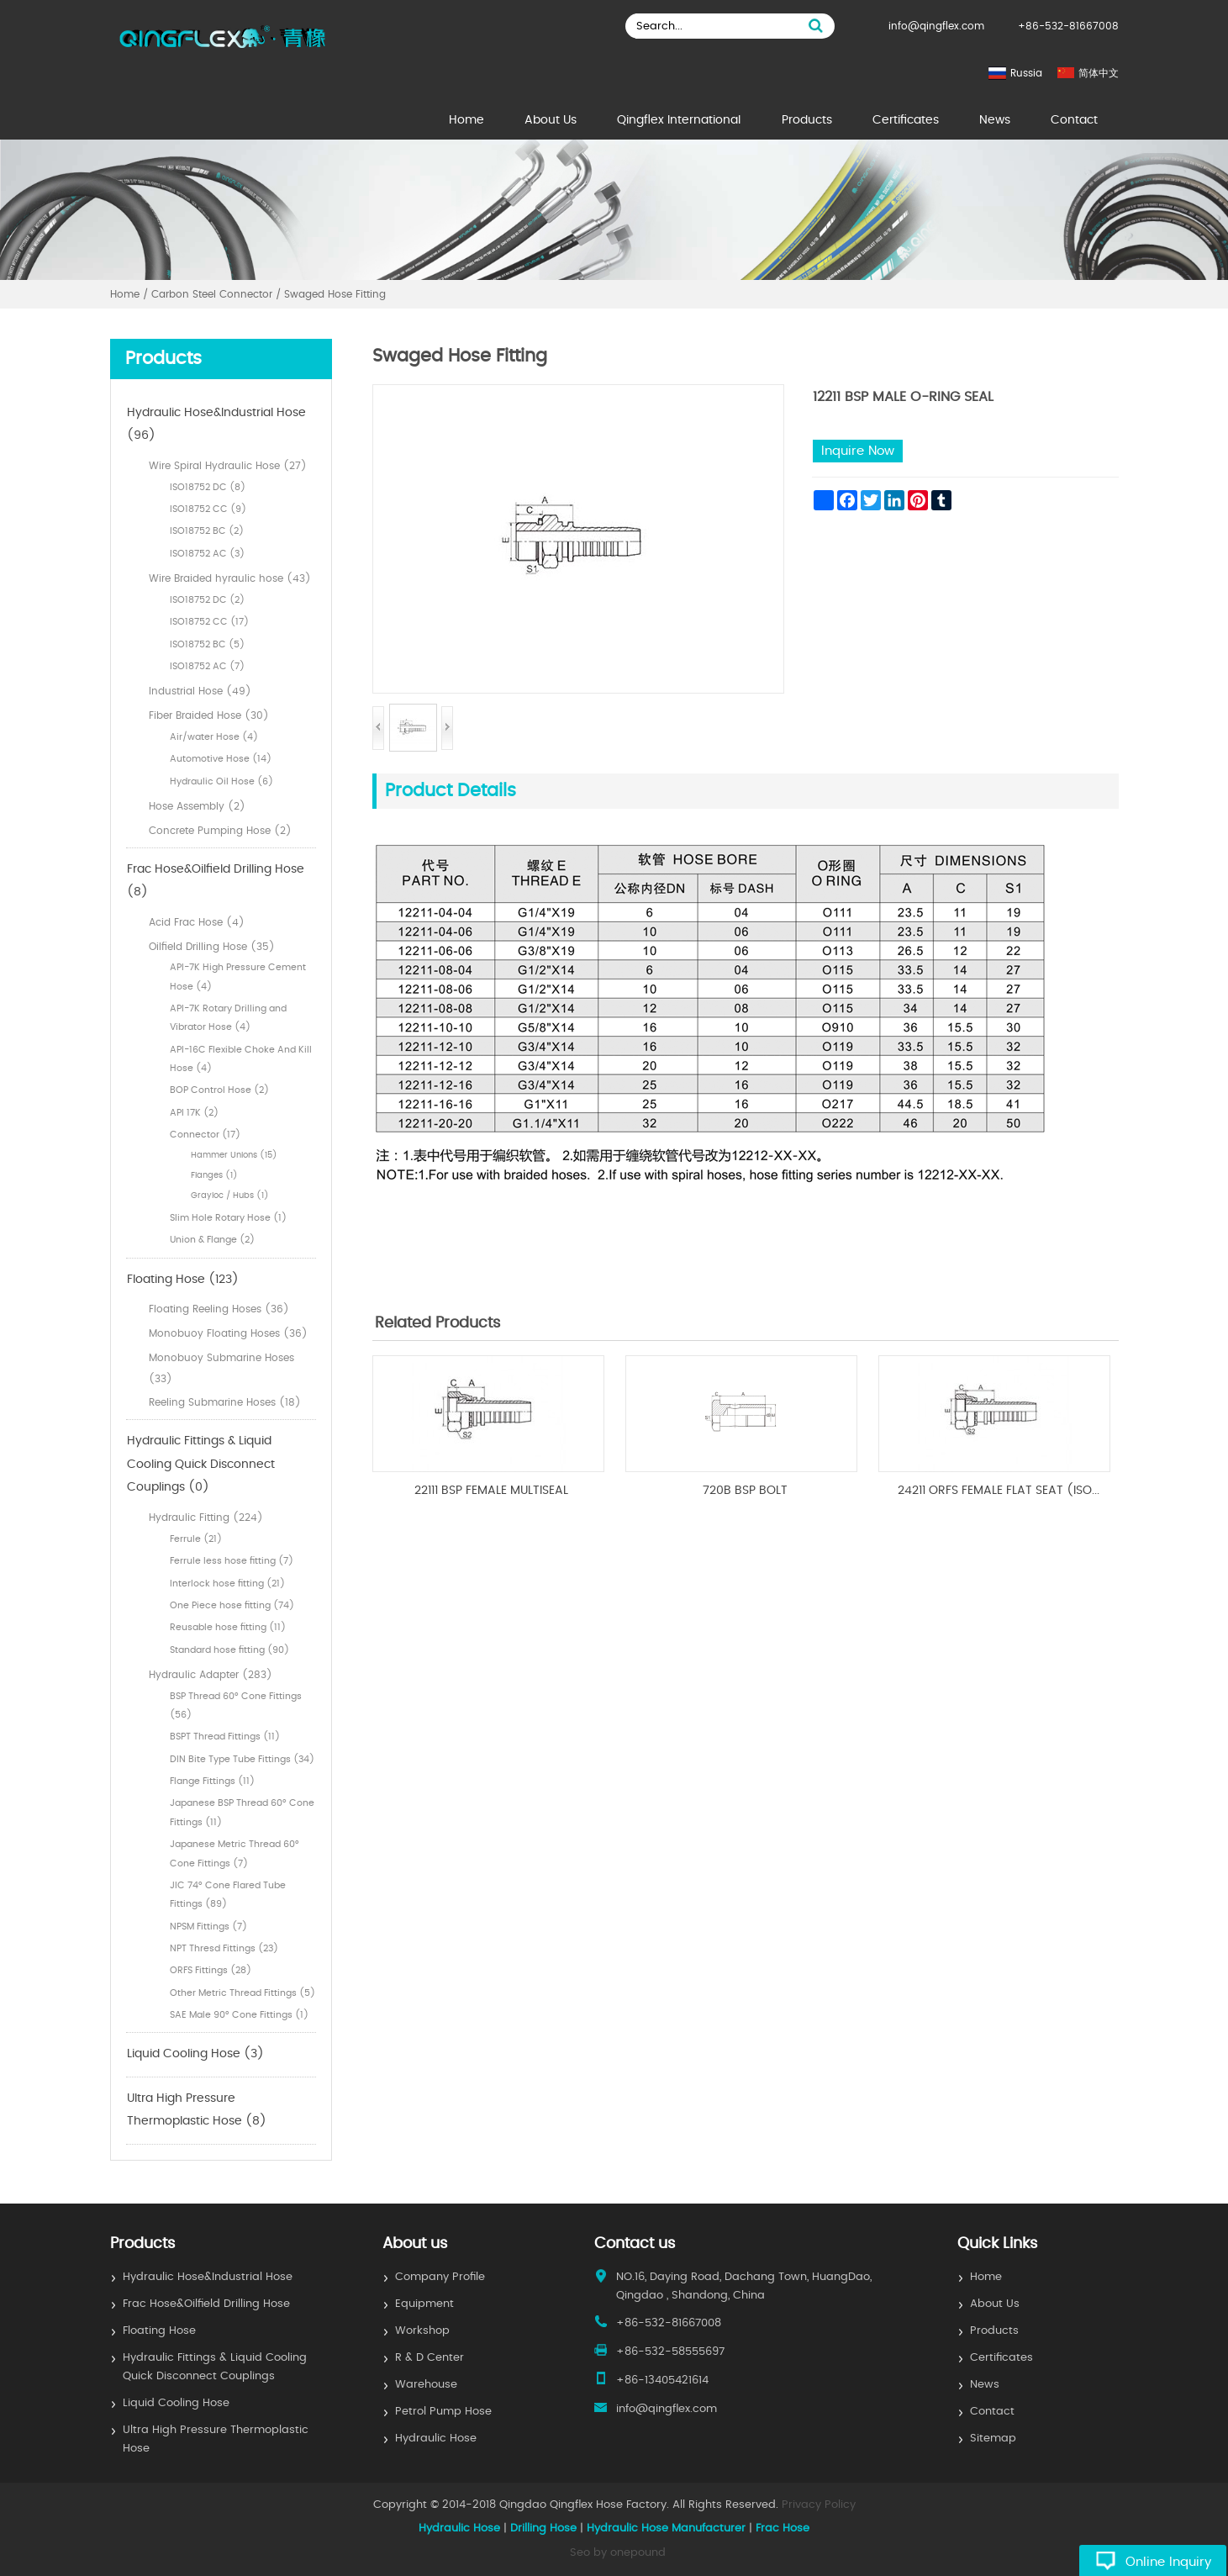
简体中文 (1098, 73)
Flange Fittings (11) (212, 1781)
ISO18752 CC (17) (209, 621)
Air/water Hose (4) (214, 737)
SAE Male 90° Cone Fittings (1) (239, 2014)
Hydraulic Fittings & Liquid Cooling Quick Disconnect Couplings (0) (201, 1464)
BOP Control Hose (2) (219, 1090)
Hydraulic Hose (436, 2438)
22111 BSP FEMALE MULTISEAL (491, 1491)
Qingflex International (678, 120)
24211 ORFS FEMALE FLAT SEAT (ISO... (998, 1491)
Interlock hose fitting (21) (227, 1583)
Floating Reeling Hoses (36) (219, 1309)
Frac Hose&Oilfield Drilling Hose (206, 2304)
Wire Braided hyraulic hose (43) (230, 578)
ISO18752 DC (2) (207, 599)
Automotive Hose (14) (220, 758)
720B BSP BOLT (745, 1491)
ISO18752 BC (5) (207, 644)
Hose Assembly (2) (197, 806)
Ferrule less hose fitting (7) (231, 1560)
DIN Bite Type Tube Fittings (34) (242, 1759)
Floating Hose (159, 2330)
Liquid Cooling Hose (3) (195, 2054)
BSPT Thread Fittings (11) (225, 1736)
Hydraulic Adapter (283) (210, 1675)
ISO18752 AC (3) (207, 553)
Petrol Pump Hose (443, 2411)
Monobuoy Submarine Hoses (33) (221, 1368)
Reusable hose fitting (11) (228, 1627)
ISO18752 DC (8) (207, 487)
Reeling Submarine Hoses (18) (225, 1402)
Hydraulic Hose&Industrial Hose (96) (216, 424)
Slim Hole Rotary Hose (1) (228, 1217)
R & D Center (429, 2357)
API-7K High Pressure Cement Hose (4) (238, 976)
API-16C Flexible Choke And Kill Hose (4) (241, 1059)
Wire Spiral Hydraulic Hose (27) (228, 466)
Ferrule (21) (196, 1539)
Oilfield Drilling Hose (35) (212, 947)
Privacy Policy (819, 2504)
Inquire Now (857, 451)
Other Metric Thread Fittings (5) (242, 1993)
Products (807, 120)
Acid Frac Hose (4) (197, 922)
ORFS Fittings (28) (210, 1970)
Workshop (422, 2330)
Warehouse (426, 2384)
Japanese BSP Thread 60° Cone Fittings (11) (242, 1812)
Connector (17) (205, 1134)
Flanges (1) (214, 1175)
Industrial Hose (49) (200, 691)
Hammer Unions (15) (234, 1155)
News (994, 120)
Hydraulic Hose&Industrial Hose (208, 2277)
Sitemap (993, 2438)
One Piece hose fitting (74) (232, 1605)
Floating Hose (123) (183, 1279)
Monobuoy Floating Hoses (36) (228, 1333)
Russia (1026, 73)
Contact (1074, 120)
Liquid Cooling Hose (176, 2403)
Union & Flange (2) (212, 1239)
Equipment (424, 2304)
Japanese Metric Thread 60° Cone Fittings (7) (234, 1853)
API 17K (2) (194, 1112)
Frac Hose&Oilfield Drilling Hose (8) (215, 881)
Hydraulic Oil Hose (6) (221, 781)
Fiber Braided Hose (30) (209, 715)
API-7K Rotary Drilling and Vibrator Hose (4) (228, 1018)
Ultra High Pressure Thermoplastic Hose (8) (196, 2110)
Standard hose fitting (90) (229, 1650)
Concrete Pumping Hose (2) (220, 831)
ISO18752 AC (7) (207, 666)
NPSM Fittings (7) (208, 1926)
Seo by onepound (618, 2552)
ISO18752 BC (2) (207, 531)
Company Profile (440, 2277)
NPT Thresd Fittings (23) (224, 1948)
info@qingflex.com (936, 26)
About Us (550, 120)
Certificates (905, 120)
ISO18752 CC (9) (208, 509)
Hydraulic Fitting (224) (206, 1517)
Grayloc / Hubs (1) (230, 1195)
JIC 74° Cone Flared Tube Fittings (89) (228, 1894)
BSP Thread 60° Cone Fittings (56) (236, 1705)
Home (466, 120)
